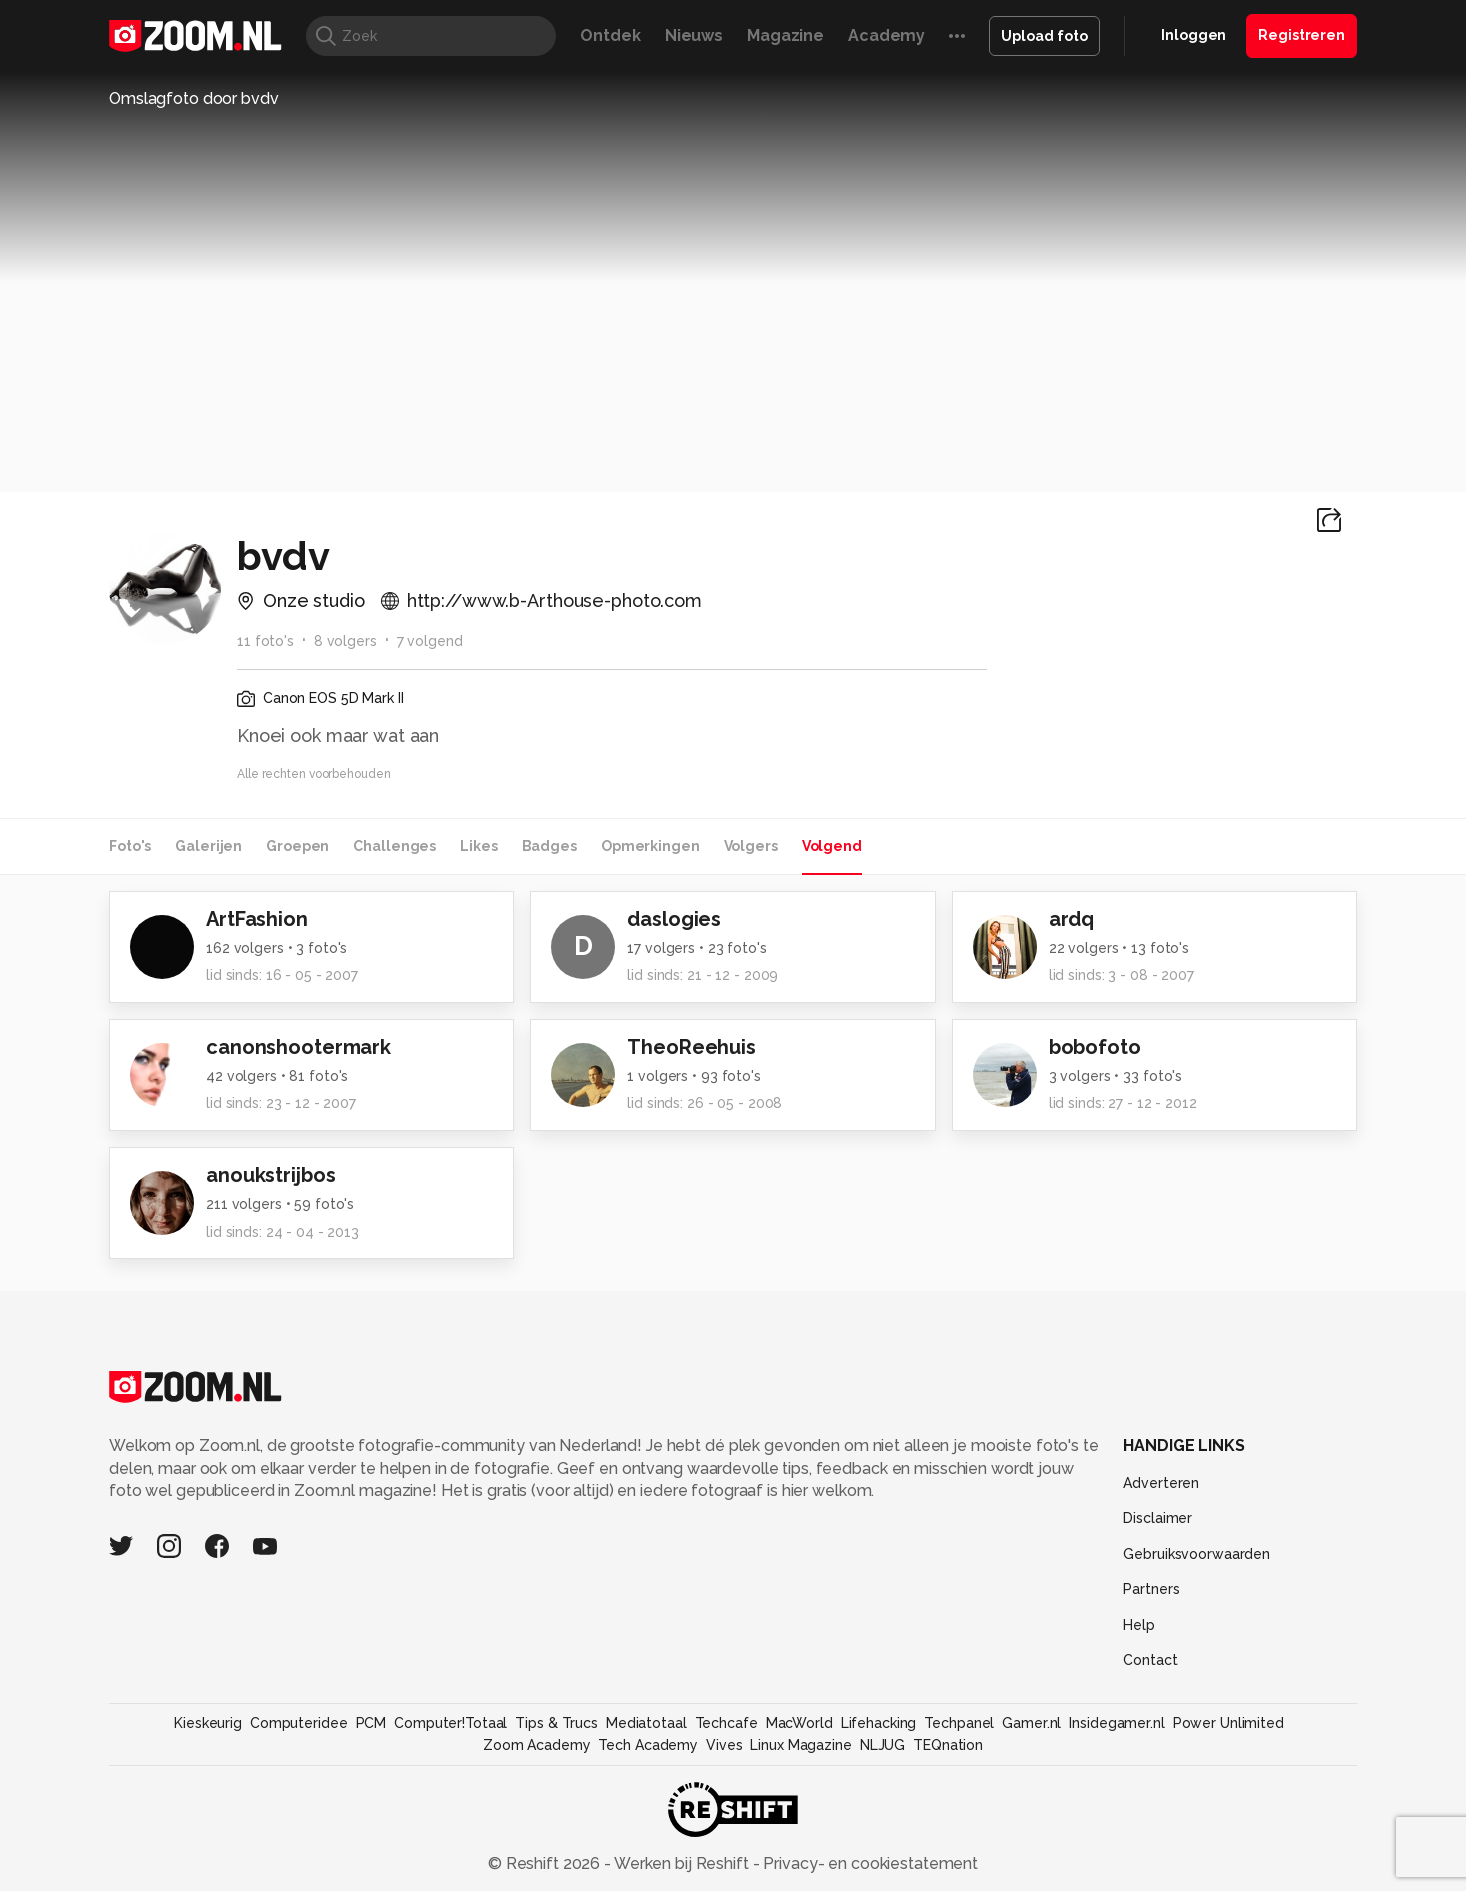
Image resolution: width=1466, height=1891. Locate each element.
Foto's (130, 846)
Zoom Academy (537, 1745)
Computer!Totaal (450, 1723)
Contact (1150, 1660)
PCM (371, 1723)
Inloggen (1193, 35)
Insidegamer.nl (1116, 1723)
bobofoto (1095, 1047)
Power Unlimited (1228, 1723)
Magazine (785, 35)
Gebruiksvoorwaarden (1196, 1554)
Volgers (751, 846)
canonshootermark (298, 1047)
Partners (1151, 1589)
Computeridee (299, 1723)
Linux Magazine (800, 1745)
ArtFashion (257, 919)
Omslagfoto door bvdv (194, 98)
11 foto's (265, 641)
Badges (549, 846)
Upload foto (1044, 36)
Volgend (832, 846)
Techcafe (726, 1723)
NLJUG (882, 1745)
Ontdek (610, 35)
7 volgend (430, 641)
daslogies (674, 919)
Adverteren (1161, 1483)
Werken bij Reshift (682, 1863)
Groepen (297, 846)
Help (1139, 1625)
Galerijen (208, 846)
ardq (1072, 919)
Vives (724, 1745)
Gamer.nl (1031, 1723)
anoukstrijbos (270, 1175)
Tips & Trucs (556, 1723)
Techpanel (959, 1723)
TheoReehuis (691, 1047)
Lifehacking (879, 1723)
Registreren (1301, 35)
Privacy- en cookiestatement (868, 1863)
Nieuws (694, 35)
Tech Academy (648, 1745)
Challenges (394, 846)
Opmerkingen (650, 846)
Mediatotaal (646, 1723)
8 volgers (345, 641)
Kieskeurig (208, 1723)
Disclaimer (1157, 1518)
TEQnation (948, 1745)
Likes (478, 846)
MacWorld (799, 1723)
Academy (886, 35)
